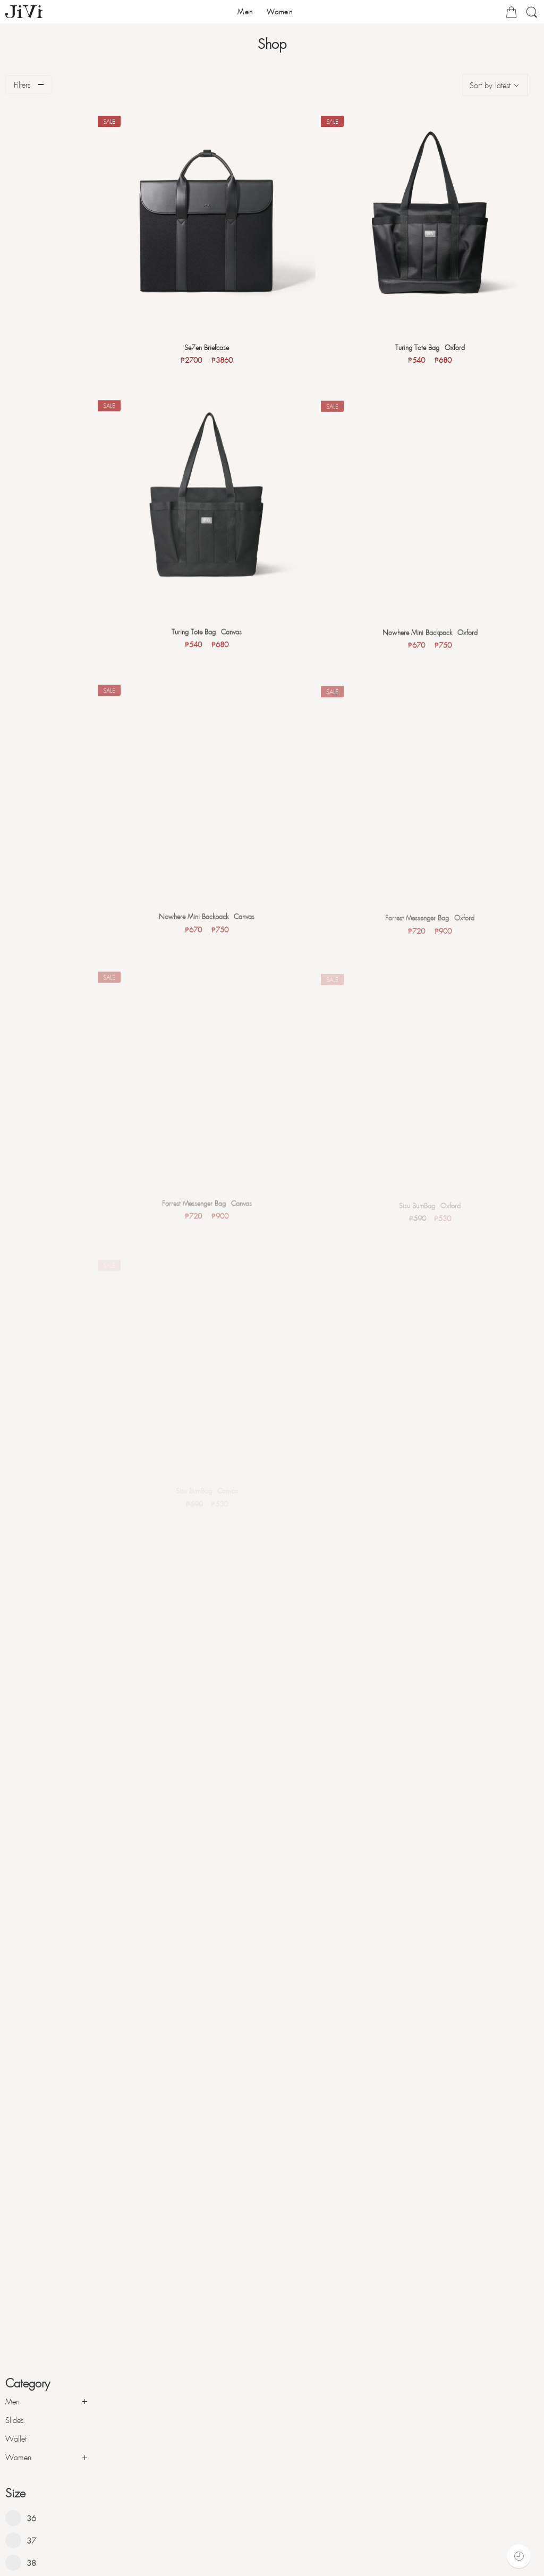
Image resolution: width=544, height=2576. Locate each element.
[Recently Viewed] (519, 2556)
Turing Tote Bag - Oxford (433, 342)
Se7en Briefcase (214, 342)
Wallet (16, 169)
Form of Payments (41, 2501)
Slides (14, 150)
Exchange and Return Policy (57, 2532)
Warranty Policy (39, 2547)
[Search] (532, 16)
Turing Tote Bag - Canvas (215, 630)
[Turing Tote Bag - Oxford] (432, 214)
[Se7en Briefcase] (214, 214)
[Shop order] (495, 85)
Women (18, 188)
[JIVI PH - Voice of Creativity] (23, 11)
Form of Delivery (38, 2516)
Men (12, 131)
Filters (22, 84)
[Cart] (511, 14)
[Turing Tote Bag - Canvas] (214, 502)
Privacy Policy (35, 2562)
